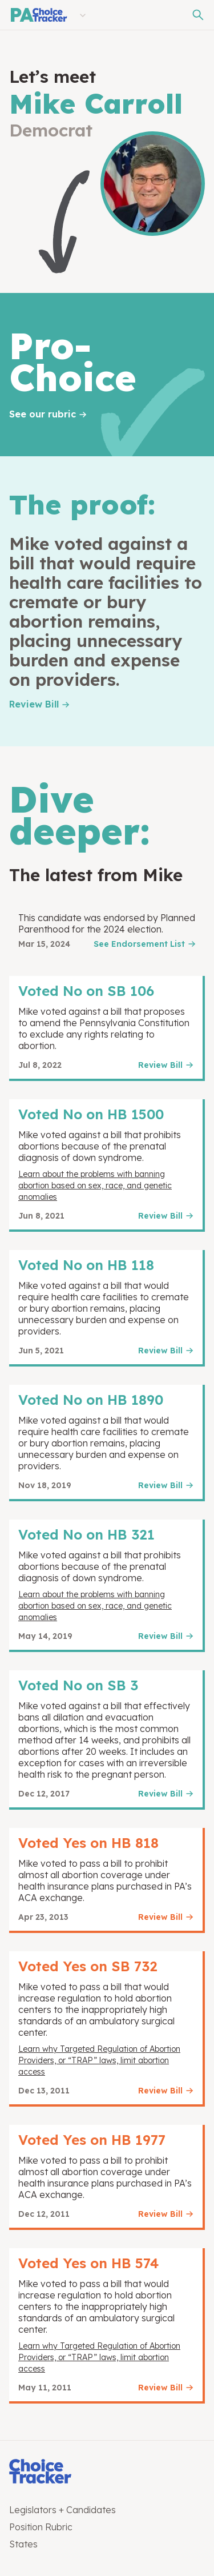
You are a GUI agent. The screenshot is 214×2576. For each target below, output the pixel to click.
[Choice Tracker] (107, 2472)
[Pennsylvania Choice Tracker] (38, 14)
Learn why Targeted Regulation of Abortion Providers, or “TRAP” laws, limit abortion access (99, 2060)
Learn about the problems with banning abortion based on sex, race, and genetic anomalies (95, 1185)
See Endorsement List (139, 944)
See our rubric (42, 414)
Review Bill (34, 704)
